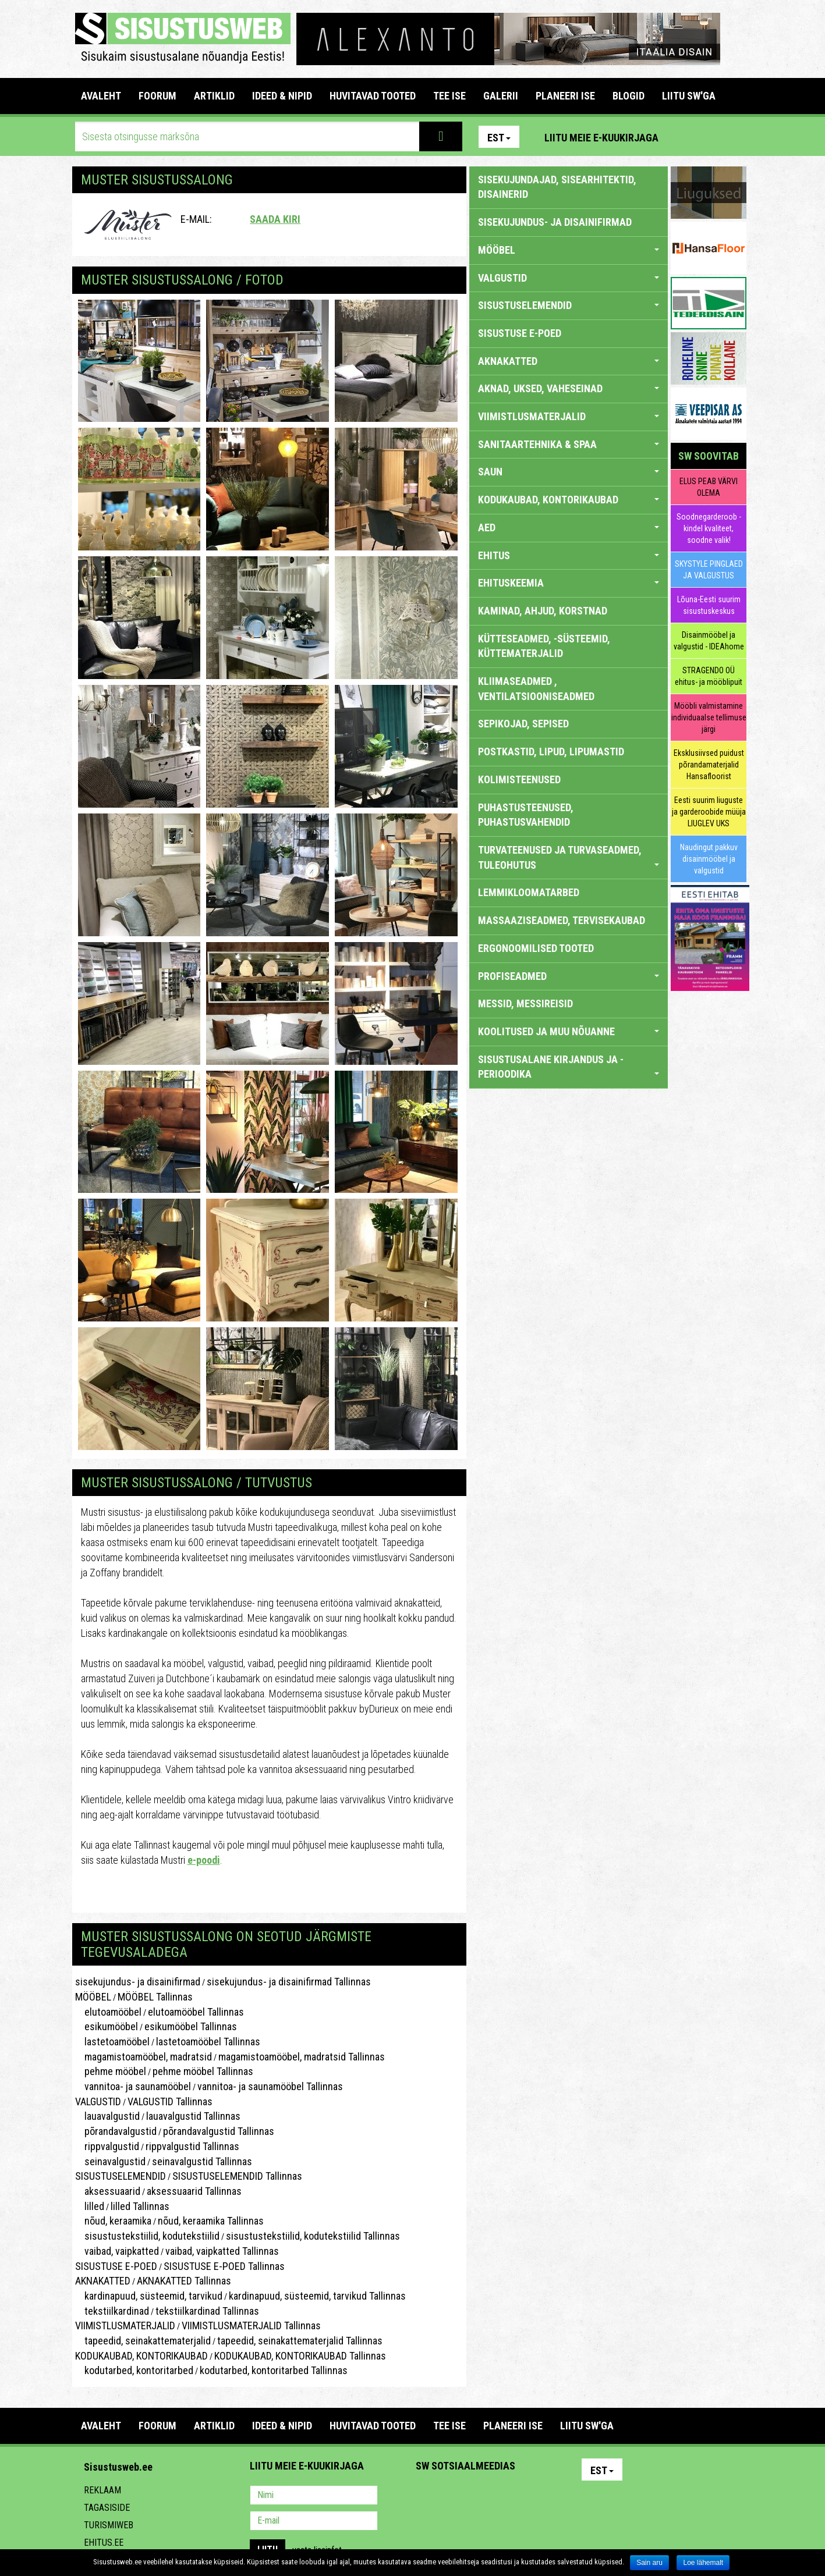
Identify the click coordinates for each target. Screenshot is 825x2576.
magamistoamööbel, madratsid (143, 2057)
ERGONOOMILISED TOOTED (536, 948)
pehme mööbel (110, 2071)
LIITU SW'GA (689, 96)
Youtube (735, 137)
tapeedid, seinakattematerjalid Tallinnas (300, 2341)
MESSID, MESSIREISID (525, 1003)
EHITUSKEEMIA (568, 583)
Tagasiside (107, 2507)
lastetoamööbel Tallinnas (208, 2041)
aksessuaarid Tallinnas (194, 2191)
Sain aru (649, 2563)
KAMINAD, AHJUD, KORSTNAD (542, 611)
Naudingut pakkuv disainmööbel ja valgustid (709, 859)
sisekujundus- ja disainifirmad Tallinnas (289, 1981)
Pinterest (685, 137)
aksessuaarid (107, 2191)
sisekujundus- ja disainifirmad (137, 1981)
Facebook (710, 137)
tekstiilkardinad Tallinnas (207, 2311)
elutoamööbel (108, 2012)
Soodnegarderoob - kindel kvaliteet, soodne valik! (709, 528)
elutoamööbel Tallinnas (196, 2012)
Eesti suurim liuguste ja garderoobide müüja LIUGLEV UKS (709, 811)
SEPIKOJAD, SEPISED (523, 723)
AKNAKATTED (102, 2281)
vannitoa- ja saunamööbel (133, 2086)
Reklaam (102, 2490)
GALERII (500, 96)
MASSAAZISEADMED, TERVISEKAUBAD (561, 920)
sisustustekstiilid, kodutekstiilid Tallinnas (313, 2236)
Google (527, 2496)
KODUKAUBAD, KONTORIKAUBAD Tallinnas (300, 2356)
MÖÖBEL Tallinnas (155, 1997)
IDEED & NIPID (282, 96)
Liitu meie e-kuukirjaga (601, 138)
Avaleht (101, 96)
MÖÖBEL (93, 1997)
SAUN (568, 472)
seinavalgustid (110, 2161)
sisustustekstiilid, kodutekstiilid (147, 2236)
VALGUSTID (98, 2101)
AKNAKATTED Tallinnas (184, 2281)
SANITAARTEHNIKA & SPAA (568, 444)
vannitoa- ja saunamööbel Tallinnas (270, 2086)
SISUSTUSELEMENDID (120, 2176)
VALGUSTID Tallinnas (170, 2101)
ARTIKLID (214, 96)
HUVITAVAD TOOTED (373, 96)
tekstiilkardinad (112, 2311)
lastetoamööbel (112, 2041)
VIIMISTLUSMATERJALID (125, 2325)
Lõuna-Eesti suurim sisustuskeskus (709, 605)
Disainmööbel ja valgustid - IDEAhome (709, 640)
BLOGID (628, 96)
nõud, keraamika (113, 2221)
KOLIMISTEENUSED (519, 779)
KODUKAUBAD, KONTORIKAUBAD (141, 2356)
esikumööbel (106, 2026)
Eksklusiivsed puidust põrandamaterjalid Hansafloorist (709, 764)
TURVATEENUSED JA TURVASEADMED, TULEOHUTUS (568, 857)
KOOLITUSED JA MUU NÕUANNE (568, 1031)
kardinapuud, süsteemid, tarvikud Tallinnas (317, 2296)
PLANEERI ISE (565, 96)
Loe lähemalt (703, 2563)
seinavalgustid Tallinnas (202, 2161)
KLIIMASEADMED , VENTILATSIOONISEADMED (536, 688)
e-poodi (203, 1860)
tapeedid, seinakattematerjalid (143, 2341)
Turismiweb (108, 2525)
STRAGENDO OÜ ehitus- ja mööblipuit (708, 676)
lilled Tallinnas (140, 2206)
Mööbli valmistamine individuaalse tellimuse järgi (708, 717)
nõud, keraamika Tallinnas (211, 2221)
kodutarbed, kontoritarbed (134, 2370)
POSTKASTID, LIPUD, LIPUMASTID (551, 751)
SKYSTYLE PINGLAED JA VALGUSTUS (709, 569)
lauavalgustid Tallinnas (193, 2116)
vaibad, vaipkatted (117, 2251)
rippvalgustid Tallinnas (192, 2146)
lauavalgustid (107, 2116)
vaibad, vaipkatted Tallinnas (222, 2251)
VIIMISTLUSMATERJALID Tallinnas (251, 2325)
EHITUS (568, 555)
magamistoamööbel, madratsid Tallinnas (301, 2057)
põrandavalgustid (116, 2131)
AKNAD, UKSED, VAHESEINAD (568, 388)
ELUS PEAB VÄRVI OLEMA (708, 487)
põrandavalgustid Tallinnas (218, 2131)
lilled (89, 2206)
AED (568, 527)
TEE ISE (449, 96)
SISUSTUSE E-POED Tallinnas (224, 2266)
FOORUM (157, 96)
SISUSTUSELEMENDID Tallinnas (237, 2176)
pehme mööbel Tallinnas (203, 2071)
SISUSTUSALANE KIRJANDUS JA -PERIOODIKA (568, 1067)
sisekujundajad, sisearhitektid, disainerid (557, 187)
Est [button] (499, 138)
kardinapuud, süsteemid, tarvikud (148, 2296)
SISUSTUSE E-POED (116, 2266)
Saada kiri (275, 219)
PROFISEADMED (568, 976)
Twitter (502, 2496)
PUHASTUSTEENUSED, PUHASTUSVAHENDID (525, 815)
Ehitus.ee (103, 2542)
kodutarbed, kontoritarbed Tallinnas (274, 2370)
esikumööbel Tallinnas (190, 2026)
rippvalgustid (107, 2146)
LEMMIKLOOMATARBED (528, 892)
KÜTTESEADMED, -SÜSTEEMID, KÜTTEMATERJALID (544, 646)
